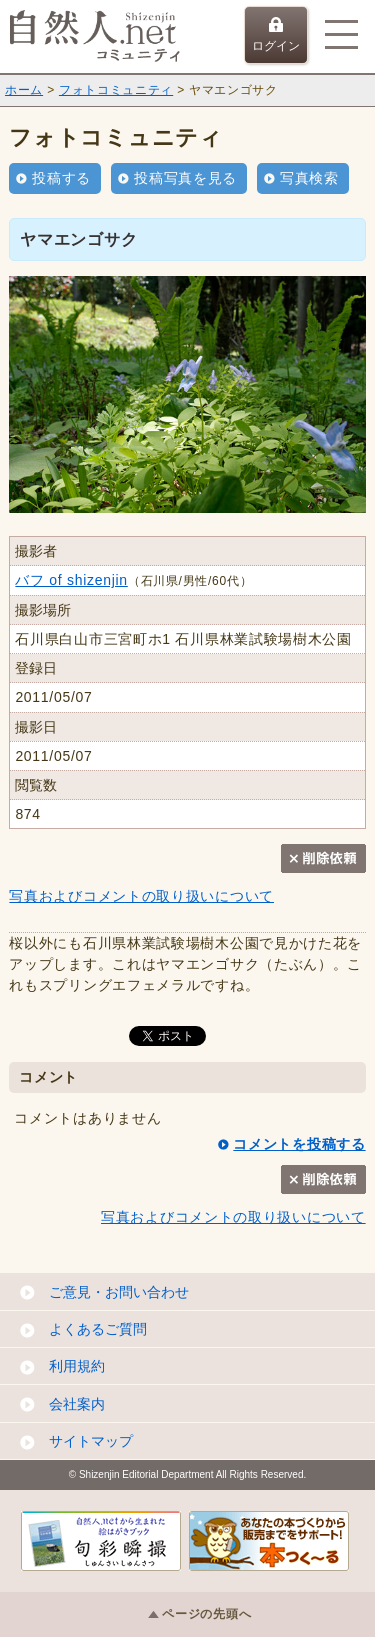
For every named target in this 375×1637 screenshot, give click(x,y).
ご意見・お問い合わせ (119, 1292)
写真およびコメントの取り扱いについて (141, 896)
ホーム (24, 90)
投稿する (61, 178)
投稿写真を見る (185, 178)
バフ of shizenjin (71, 580)
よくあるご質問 (98, 1329)
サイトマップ (91, 1441)
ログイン (276, 35)
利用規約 (77, 1366)
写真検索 (309, 178)
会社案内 (77, 1404)
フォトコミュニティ (116, 90)
